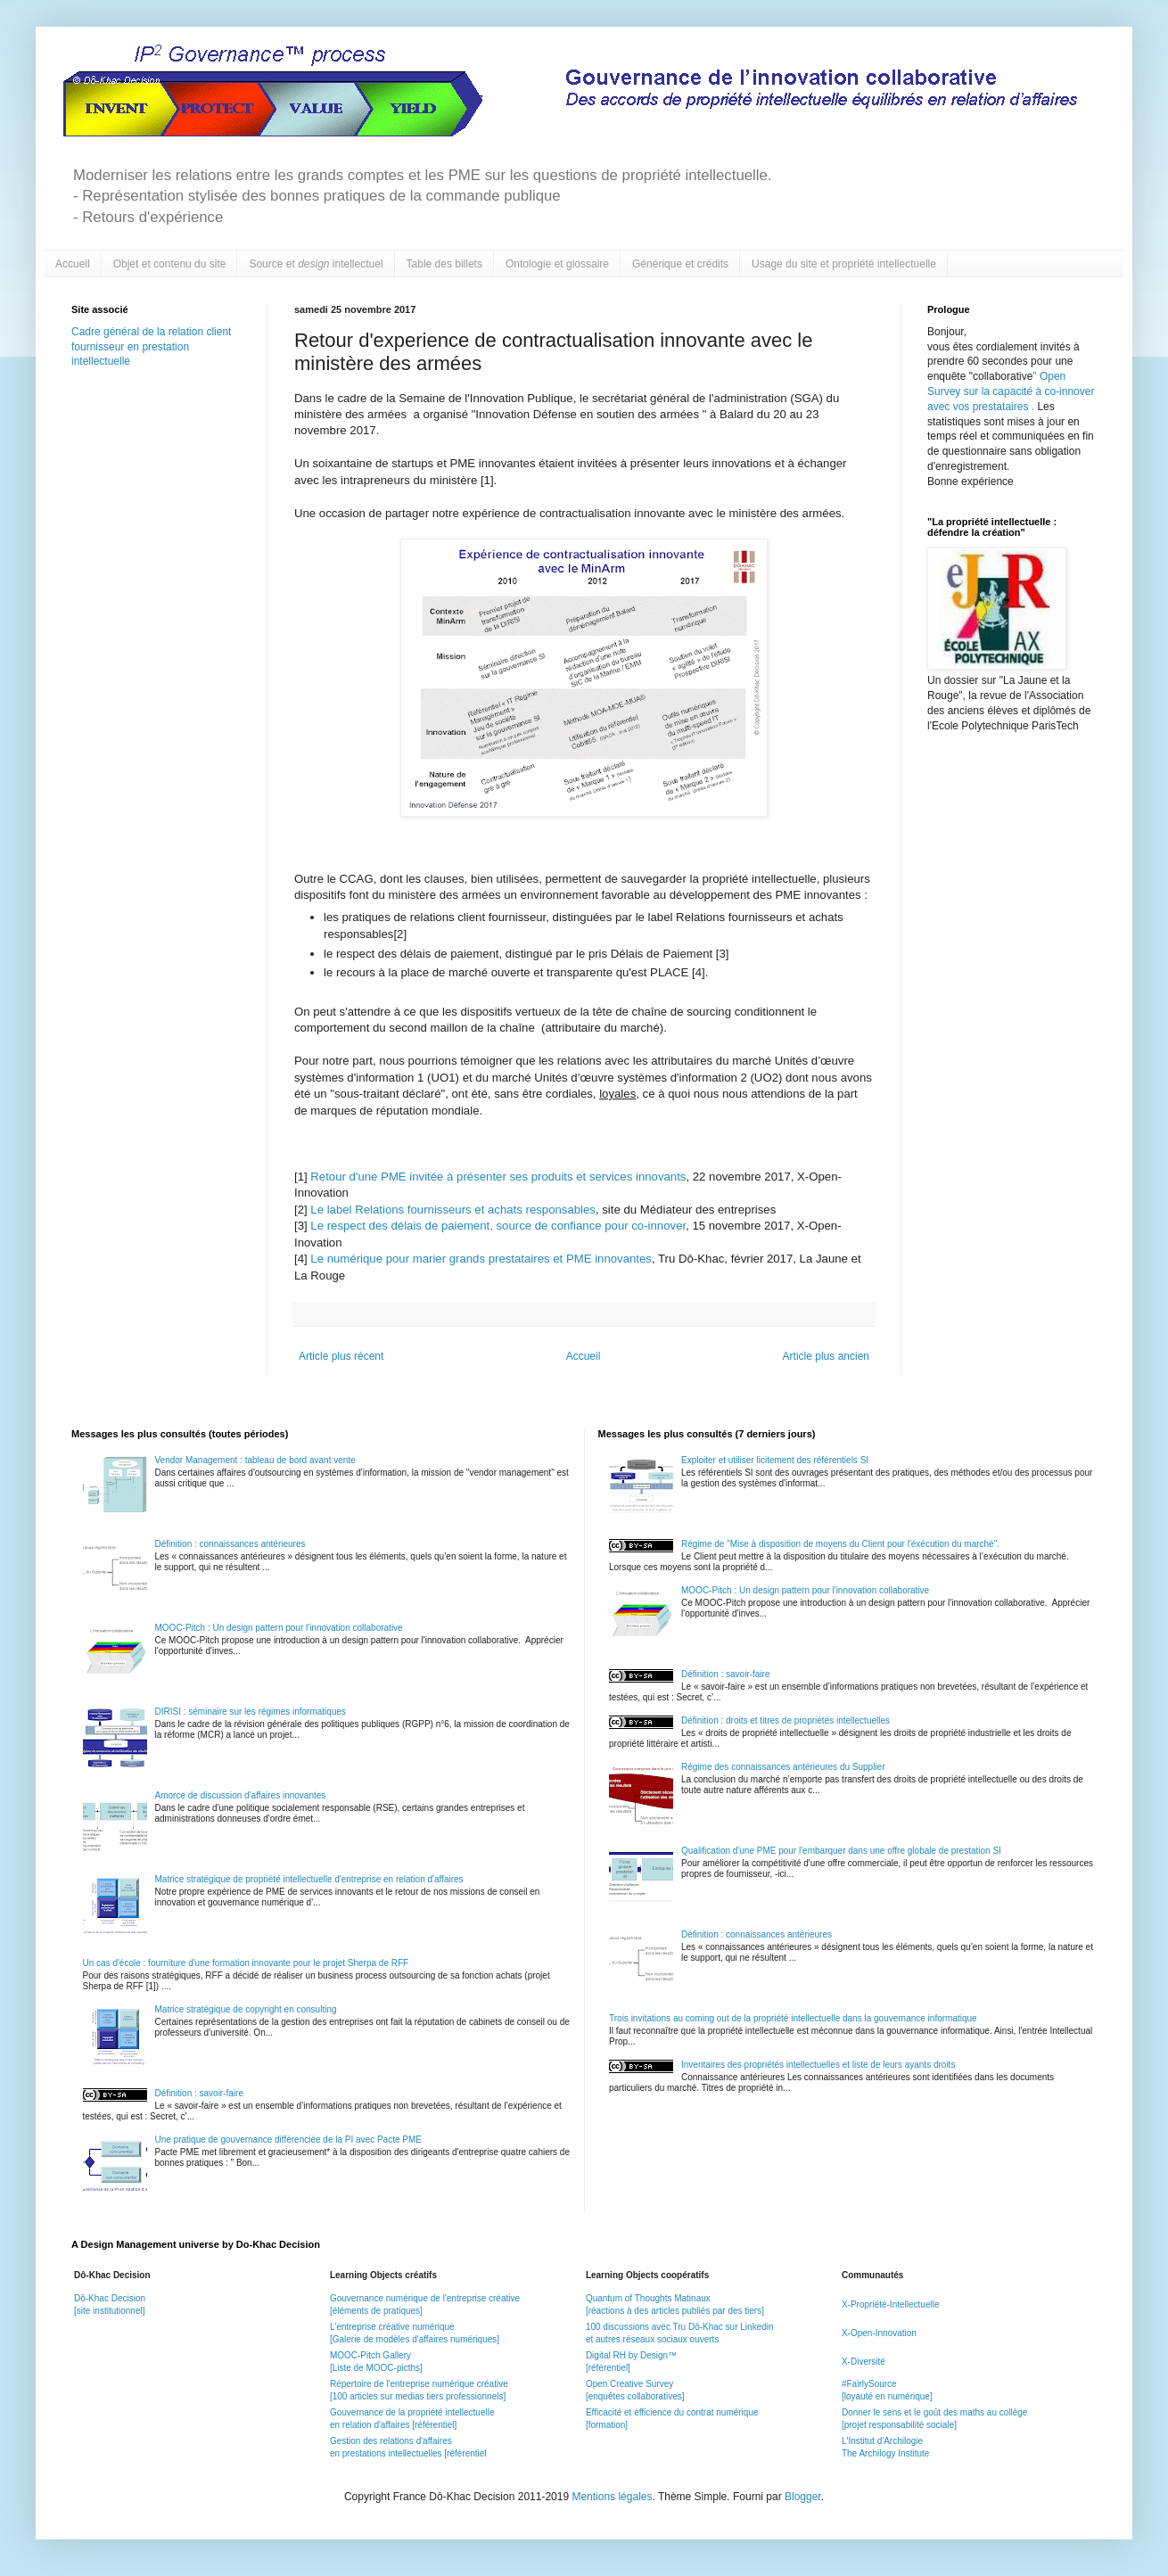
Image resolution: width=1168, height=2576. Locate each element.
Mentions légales (612, 2496)
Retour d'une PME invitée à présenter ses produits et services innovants (498, 1176)
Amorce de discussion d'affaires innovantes (240, 1795)
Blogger (803, 2496)
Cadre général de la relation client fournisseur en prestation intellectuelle (151, 346)
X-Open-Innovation (879, 2333)
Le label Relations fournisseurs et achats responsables (453, 1209)
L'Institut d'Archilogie (882, 2441)
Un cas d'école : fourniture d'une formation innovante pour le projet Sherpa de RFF (246, 1963)
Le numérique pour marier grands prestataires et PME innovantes (481, 1258)
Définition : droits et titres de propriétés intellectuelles (785, 1720)
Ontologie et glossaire (557, 264)
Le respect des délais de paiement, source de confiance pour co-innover (498, 1225)
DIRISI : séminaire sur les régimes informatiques (251, 1711)
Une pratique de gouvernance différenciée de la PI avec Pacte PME (288, 2139)
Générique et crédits (680, 264)
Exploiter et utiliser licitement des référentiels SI (774, 1460)
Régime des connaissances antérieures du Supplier (782, 1767)
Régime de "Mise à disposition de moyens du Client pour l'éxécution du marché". (840, 1544)
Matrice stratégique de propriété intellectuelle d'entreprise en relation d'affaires (309, 1879)
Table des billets (444, 264)
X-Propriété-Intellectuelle (891, 2304)
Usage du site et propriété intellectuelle (844, 264)
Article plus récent (341, 1356)
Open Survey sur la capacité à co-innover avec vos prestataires (1010, 391)
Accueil (72, 264)
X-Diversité (863, 2361)
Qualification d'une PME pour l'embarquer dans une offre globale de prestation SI (841, 1851)
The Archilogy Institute (885, 2453)
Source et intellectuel (315, 264)
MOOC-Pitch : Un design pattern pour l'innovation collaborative (279, 1628)
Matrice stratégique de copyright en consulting (246, 2009)
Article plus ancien (826, 1356)
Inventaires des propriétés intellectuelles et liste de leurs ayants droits (818, 2065)
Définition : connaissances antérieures (230, 1544)
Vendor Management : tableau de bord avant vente (255, 1460)
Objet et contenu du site (169, 264)
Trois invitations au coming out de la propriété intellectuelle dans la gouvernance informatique (793, 2018)
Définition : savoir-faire (199, 2093)
